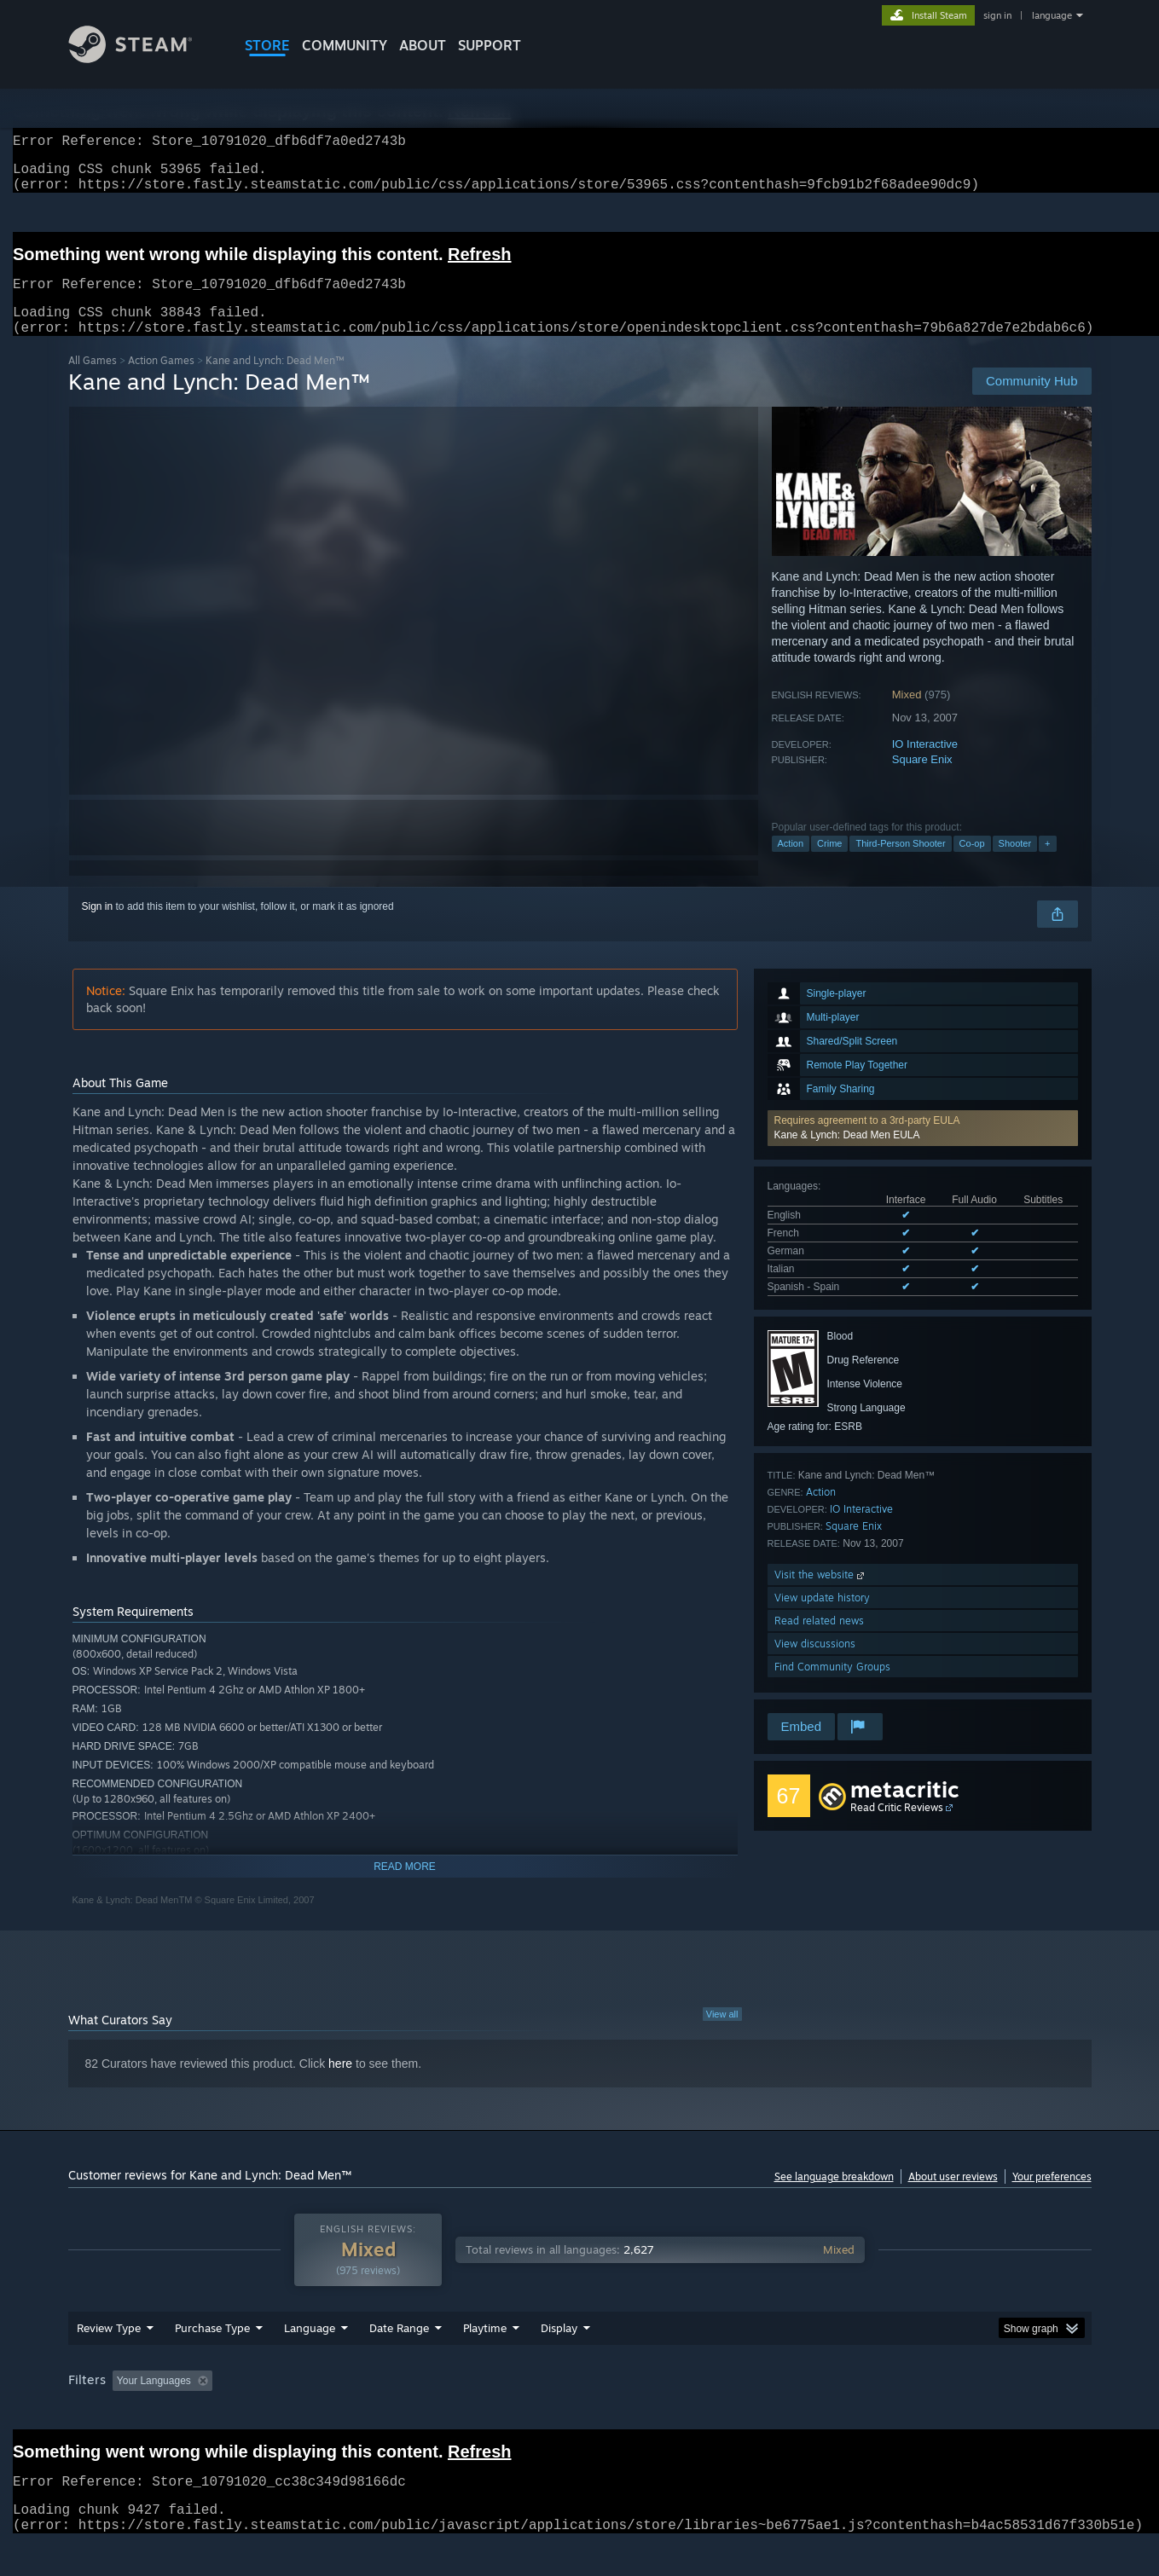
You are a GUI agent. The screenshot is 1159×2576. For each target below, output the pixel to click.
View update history (822, 1618)
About (422, 45)
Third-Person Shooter (900, 864)
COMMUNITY (344, 45)
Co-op (972, 864)
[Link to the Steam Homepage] (143, 58)
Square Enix (922, 779)
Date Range (399, 2348)
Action (791, 864)
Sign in (97, 927)
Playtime (485, 2348)
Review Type (109, 2348)
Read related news (819, 1641)
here (340, 2084)
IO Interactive (925, 764)
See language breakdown (834, 2197)
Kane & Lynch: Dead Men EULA (847, 1155)
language (1052, 15)
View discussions (814, 1664)
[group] (580, 2402)
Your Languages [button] (154, 2401)
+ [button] (1047, 864)
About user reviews (953, 2197)
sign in (997, 15)
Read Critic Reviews (896, 1827)
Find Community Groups (832, 1687)
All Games (92, 380)
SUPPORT (489, 45)
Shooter (1015, 864)
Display (559, 2348)
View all (722, 2034)
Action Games (161, 380)
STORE (267, 45)
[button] (923, 1148)
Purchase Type (212, 2348)
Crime (829, 864)
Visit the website (820, 1595)
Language (309, 2348)
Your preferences (1052, 2197)
